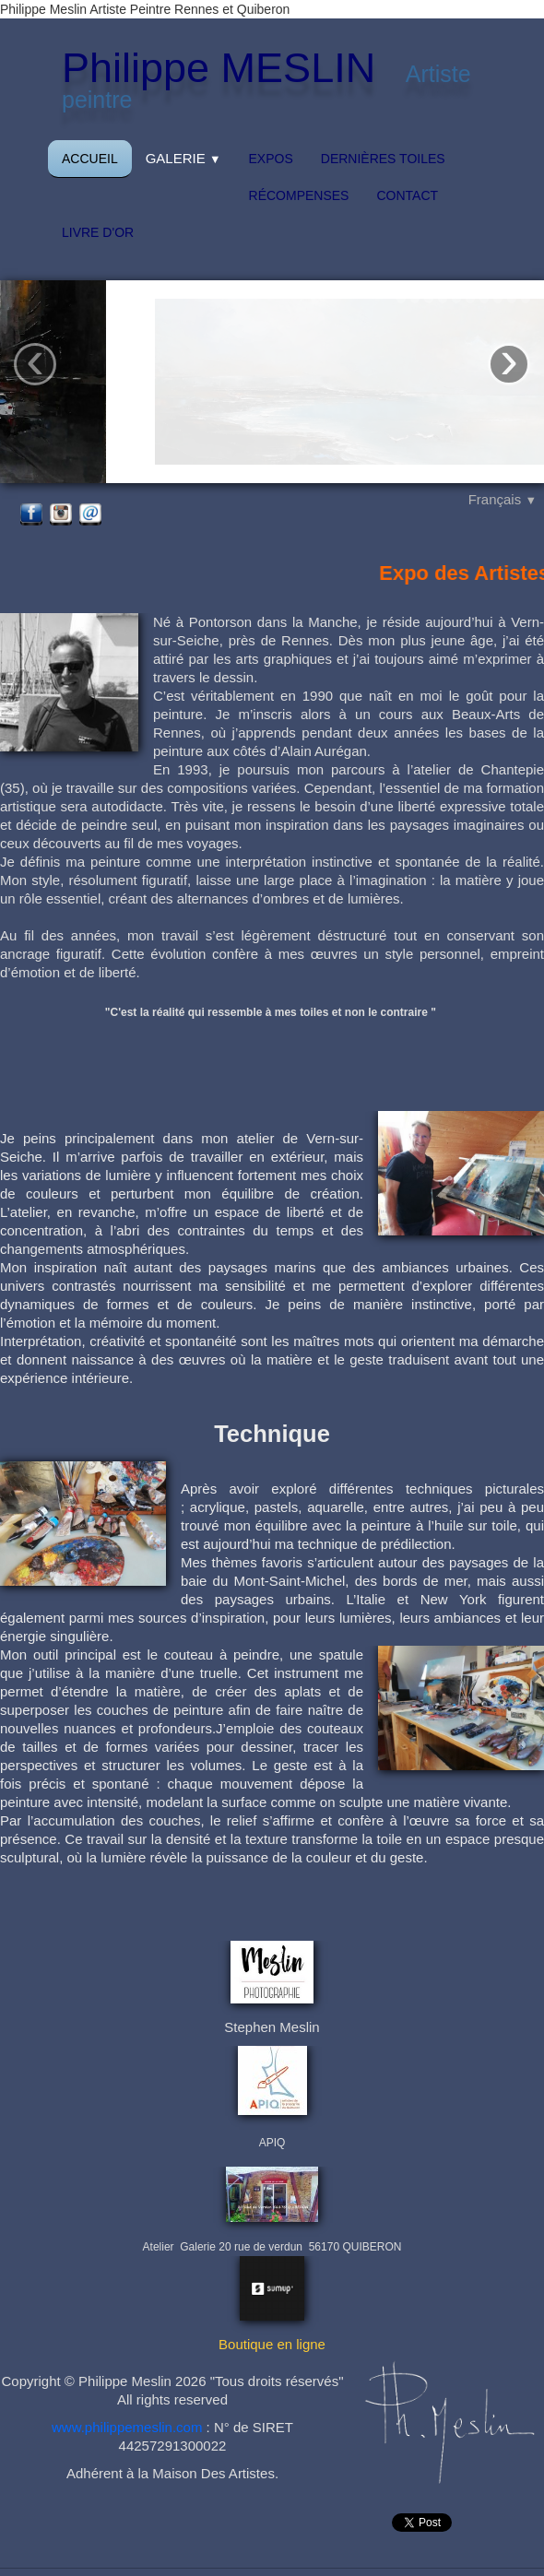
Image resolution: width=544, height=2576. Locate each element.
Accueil (90, 158)
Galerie (183, 158)
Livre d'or (98, 232)
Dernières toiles (383, 158)
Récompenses (299, 195)
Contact (407, 195)
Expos (271, 158)
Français (502, 499)
